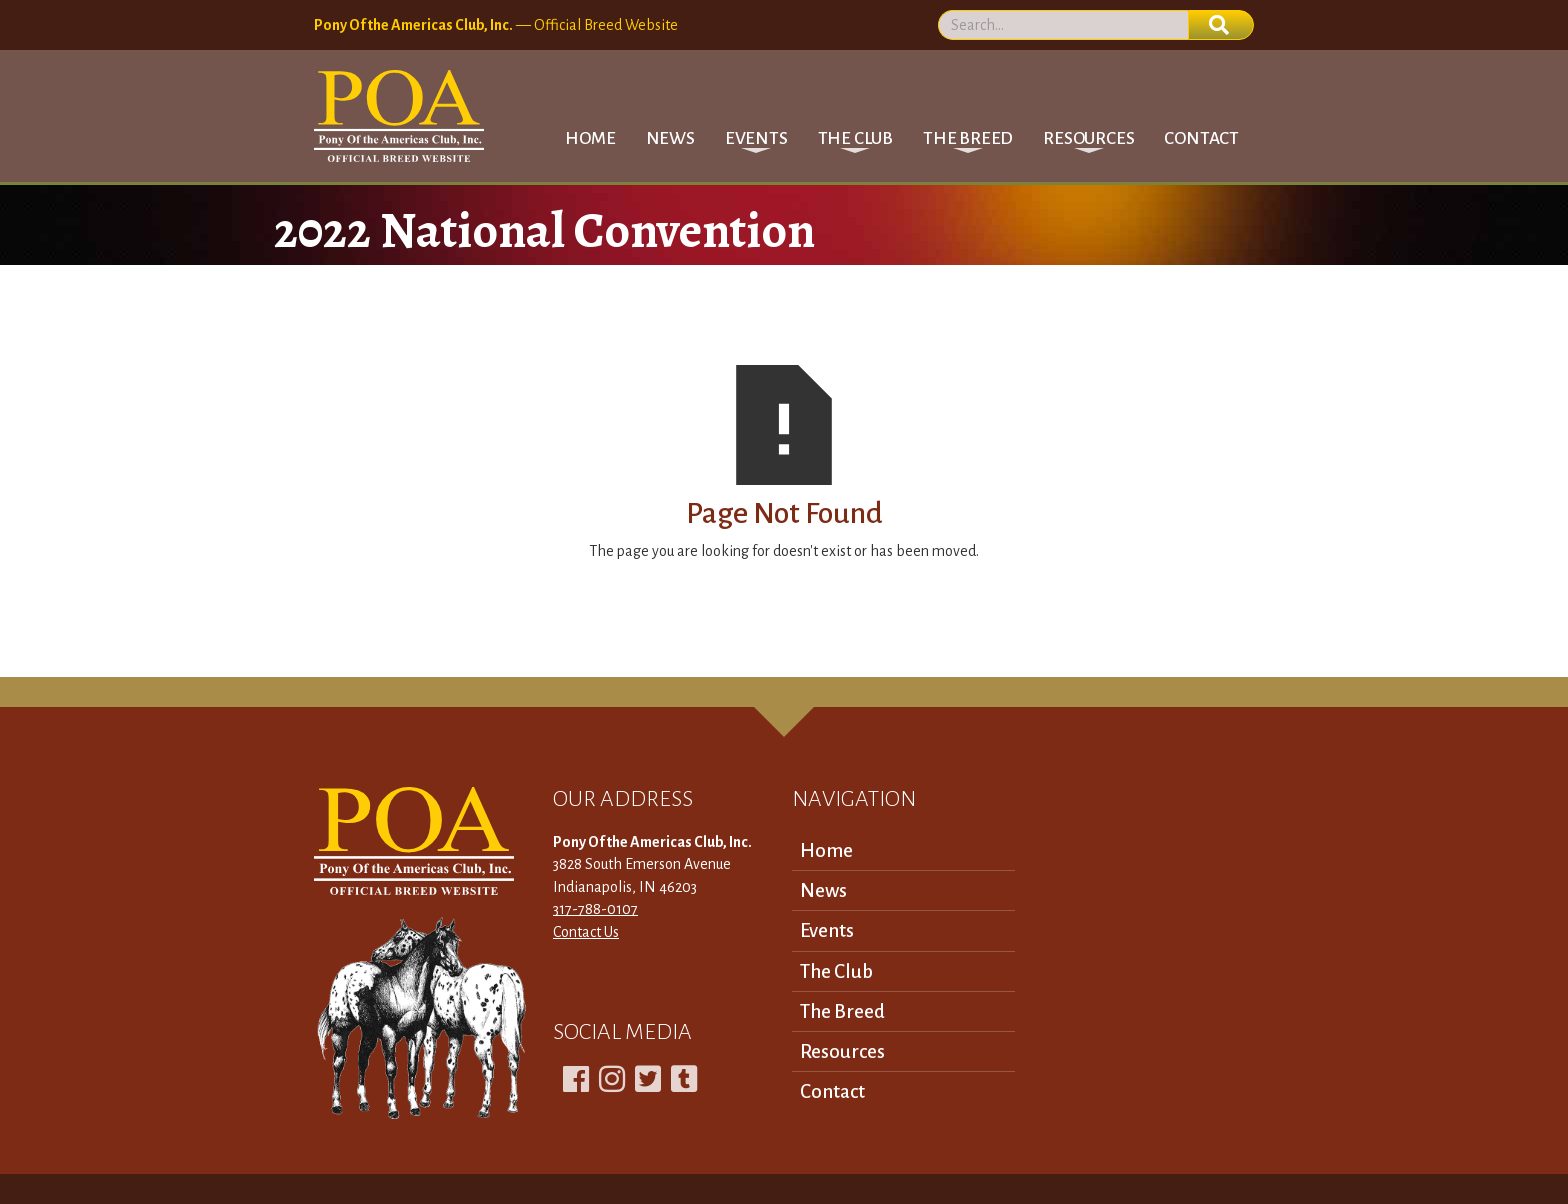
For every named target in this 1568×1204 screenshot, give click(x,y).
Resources (842, 1051)
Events (827, 930)
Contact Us (586, 932)
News (670, 138)
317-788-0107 (595, 909)
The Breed (842, 1011)
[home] (399, 116)
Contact (1201, 138)
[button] (756, 138)
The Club (836, 971)
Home (590, 138)
